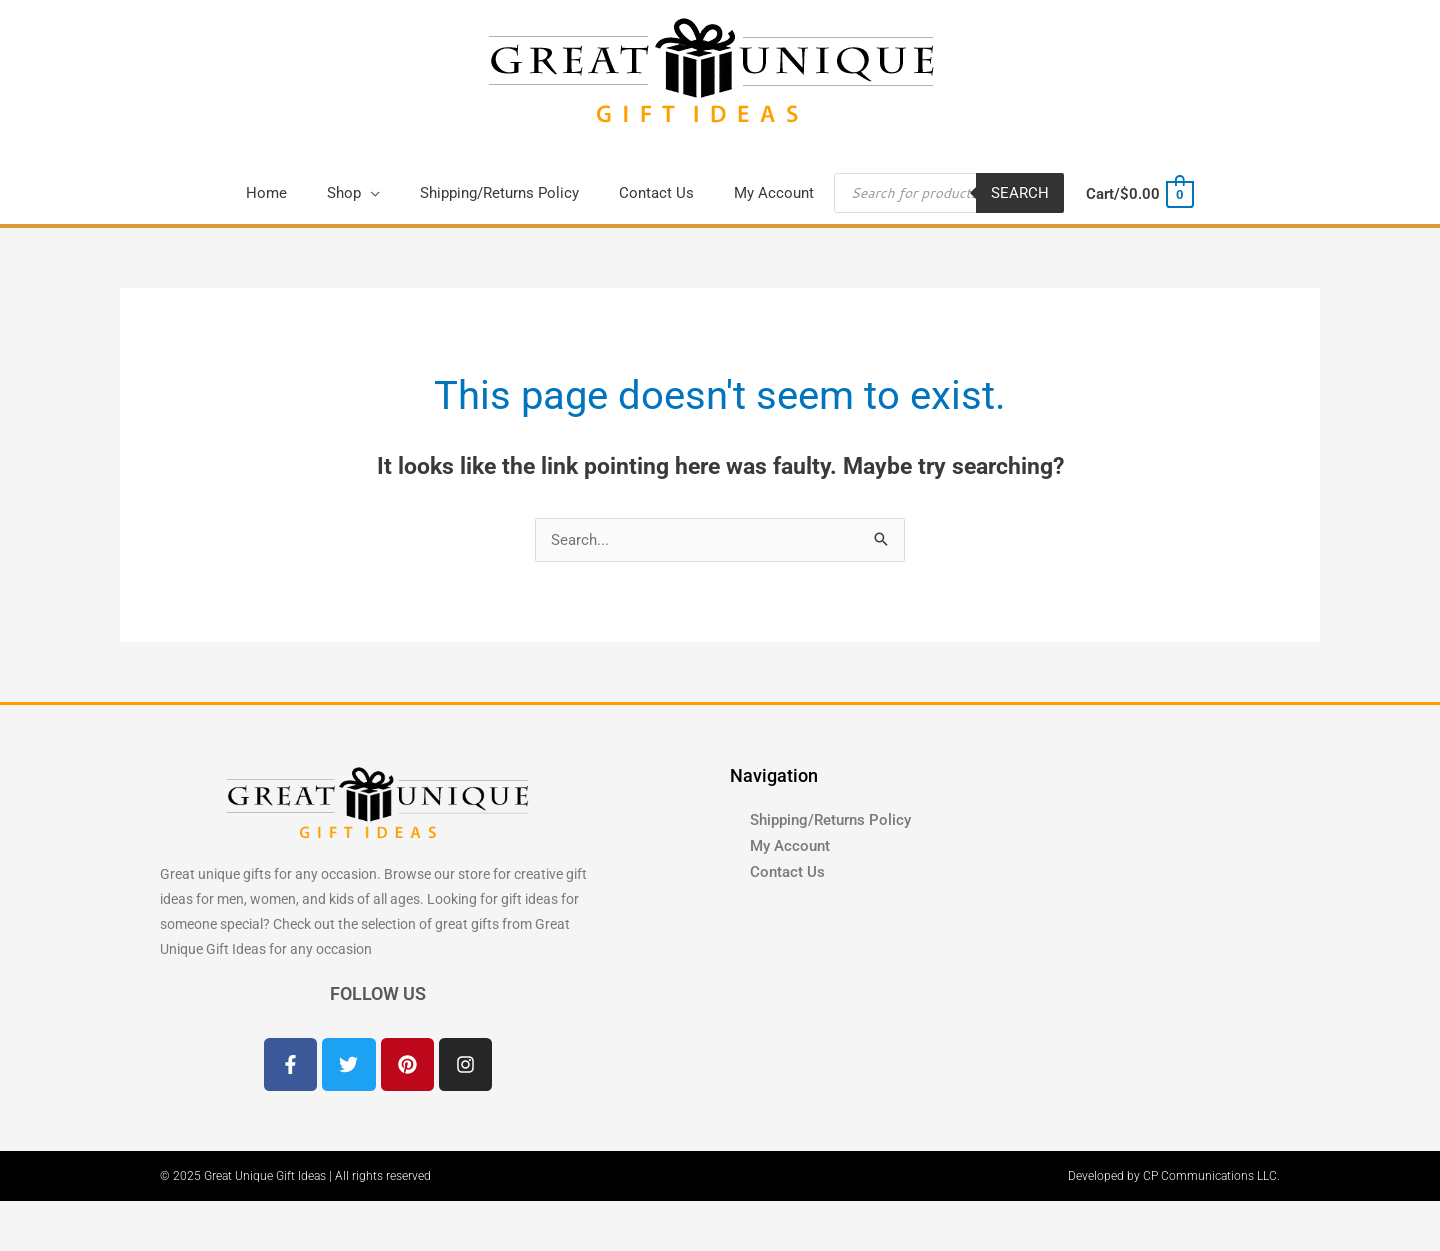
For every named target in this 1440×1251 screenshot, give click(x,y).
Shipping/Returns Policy (830, 820)
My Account (790, 846)
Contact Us (787, 872)
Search (1020, 193)
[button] (353, 193)
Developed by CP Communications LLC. (1174, 1176)
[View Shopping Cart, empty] (1138, 194)
